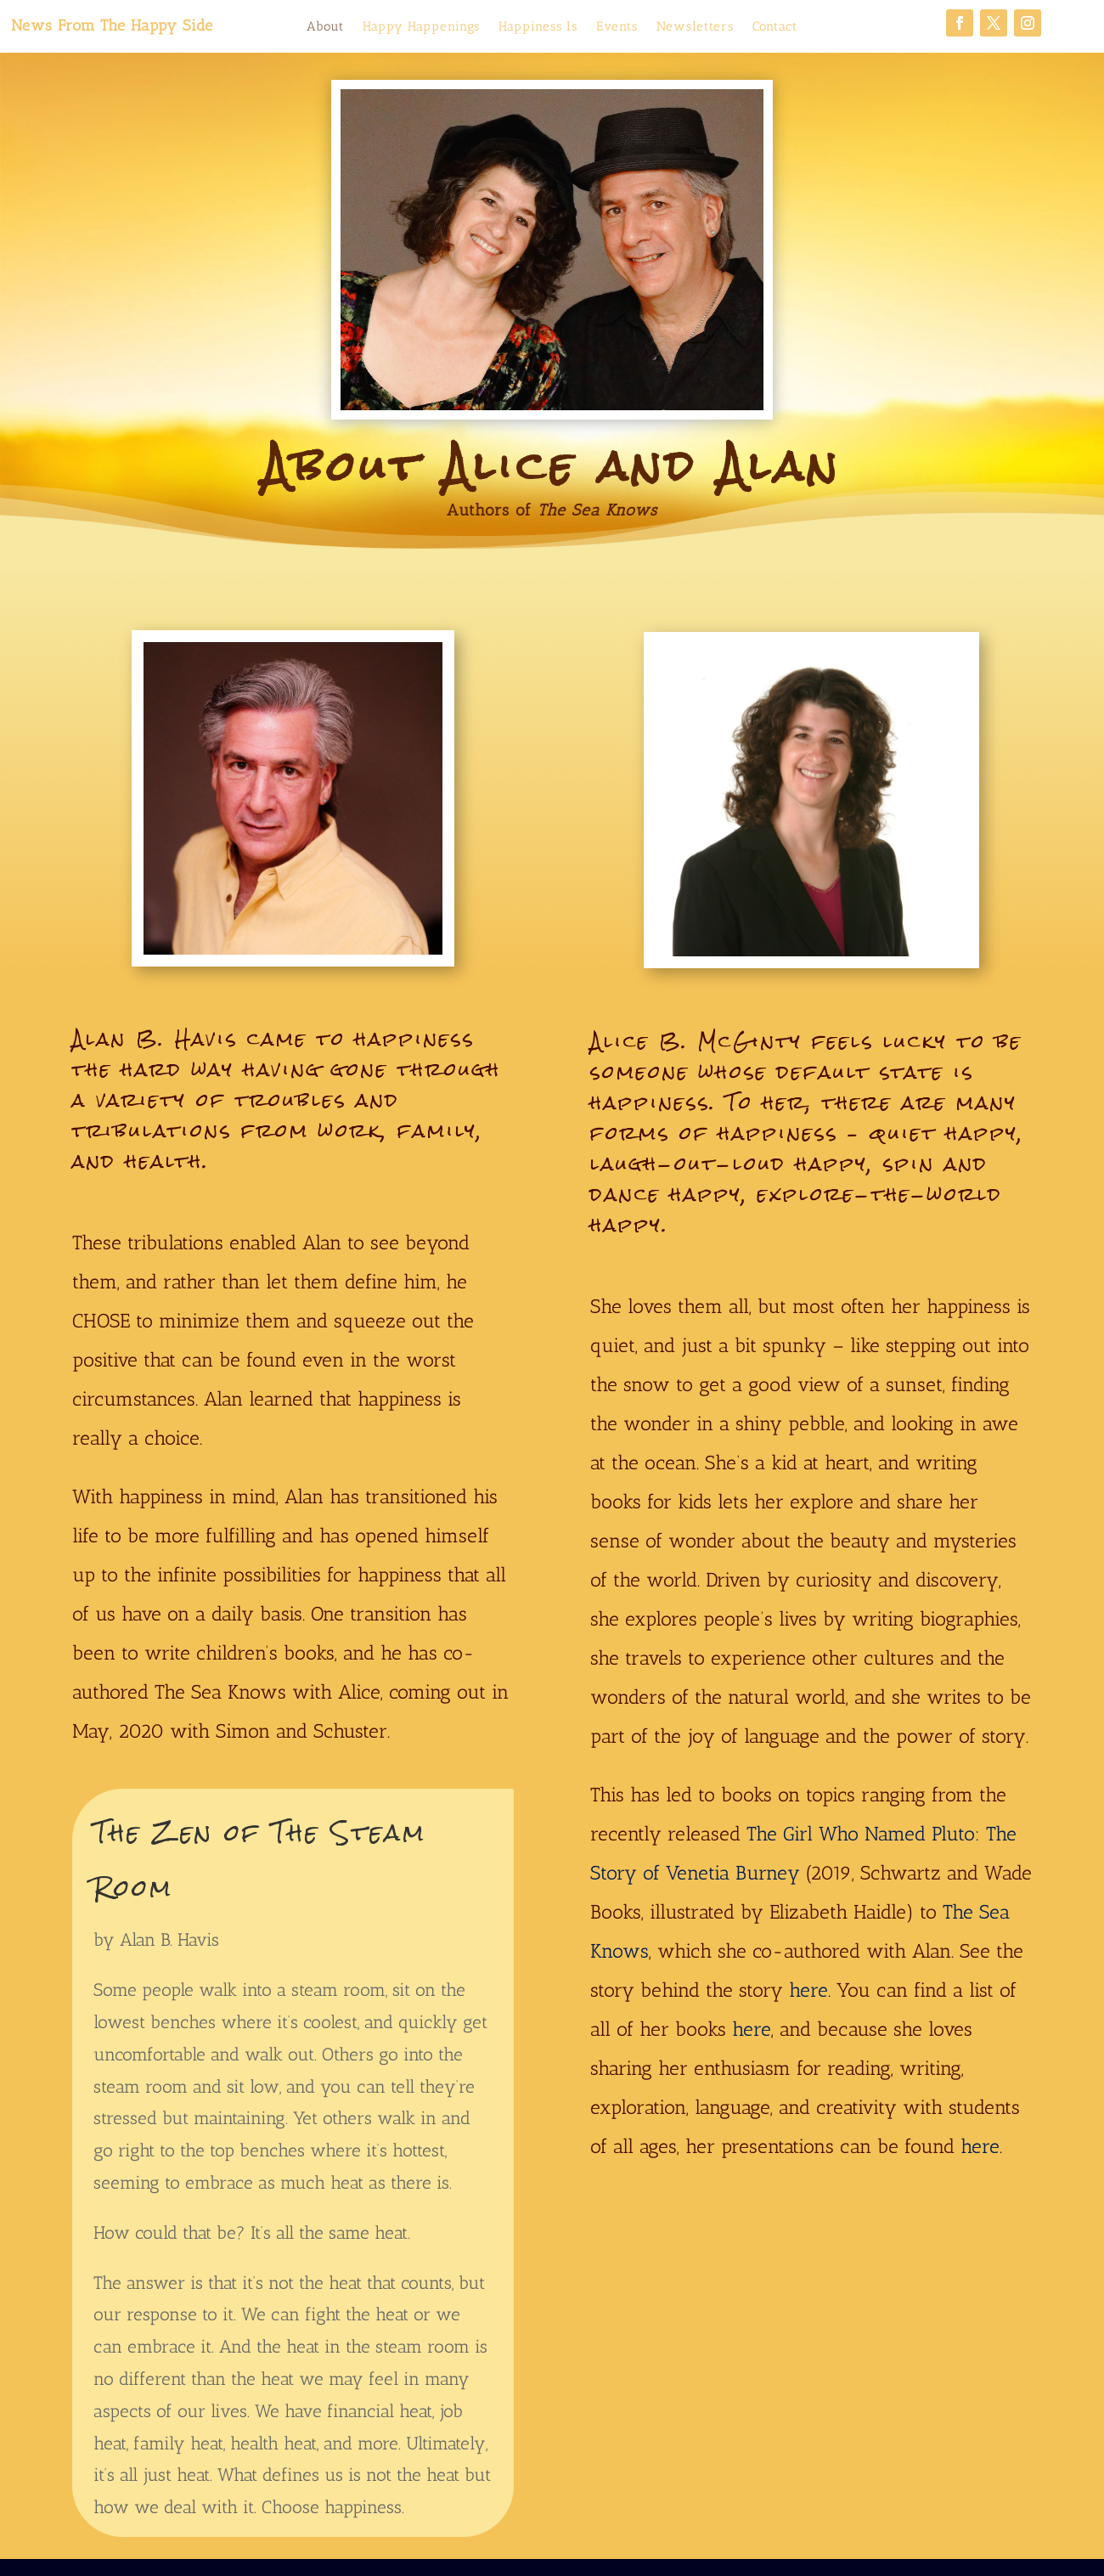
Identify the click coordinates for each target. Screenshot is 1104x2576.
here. (810, 1990)
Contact (774, 27)
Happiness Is (537, 27)
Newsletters (695, 27)
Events (617, 27)
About (325, 27)
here (751, 2029)
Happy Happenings (421, 27)
